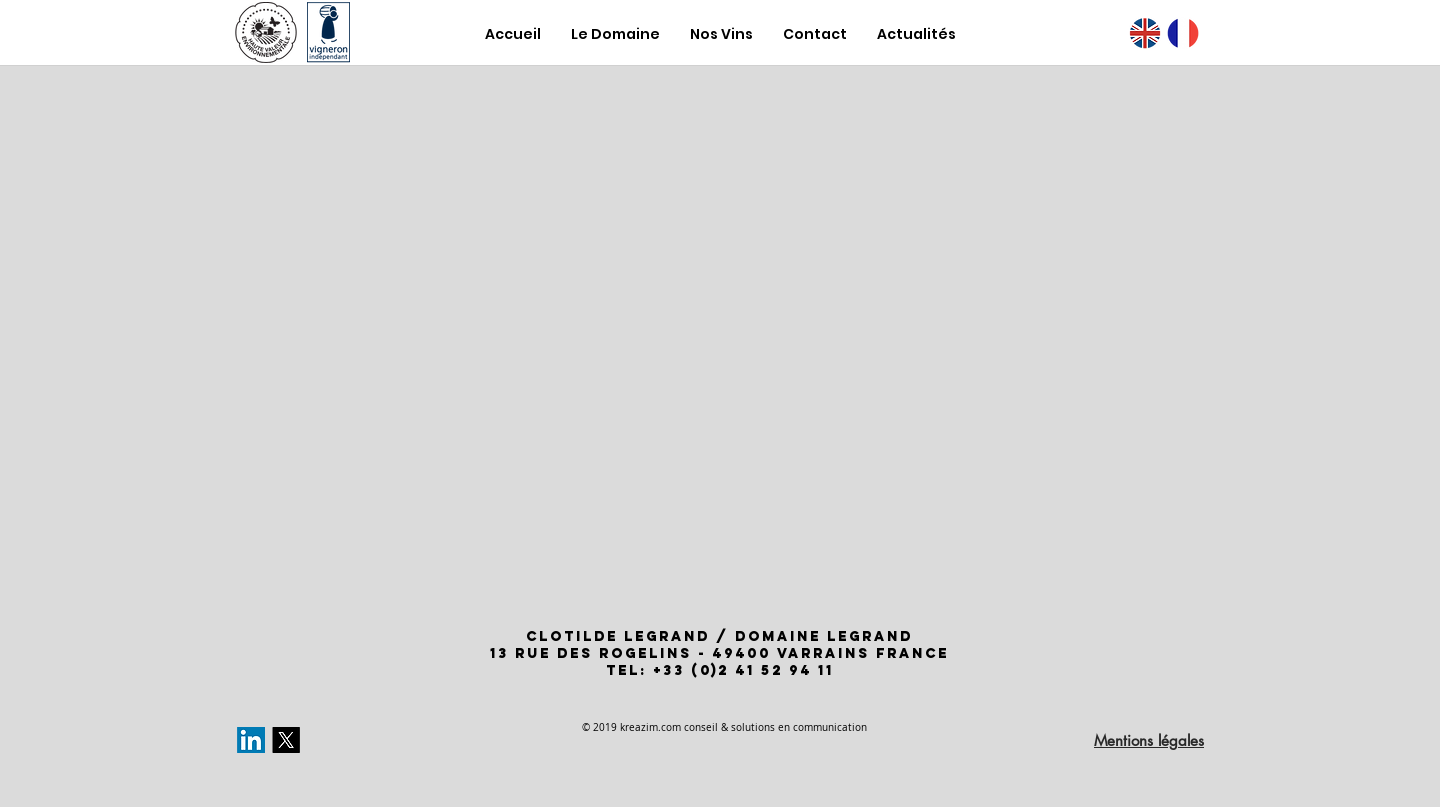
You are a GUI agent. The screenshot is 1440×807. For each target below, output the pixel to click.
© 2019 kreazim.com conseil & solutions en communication (724, 727)
